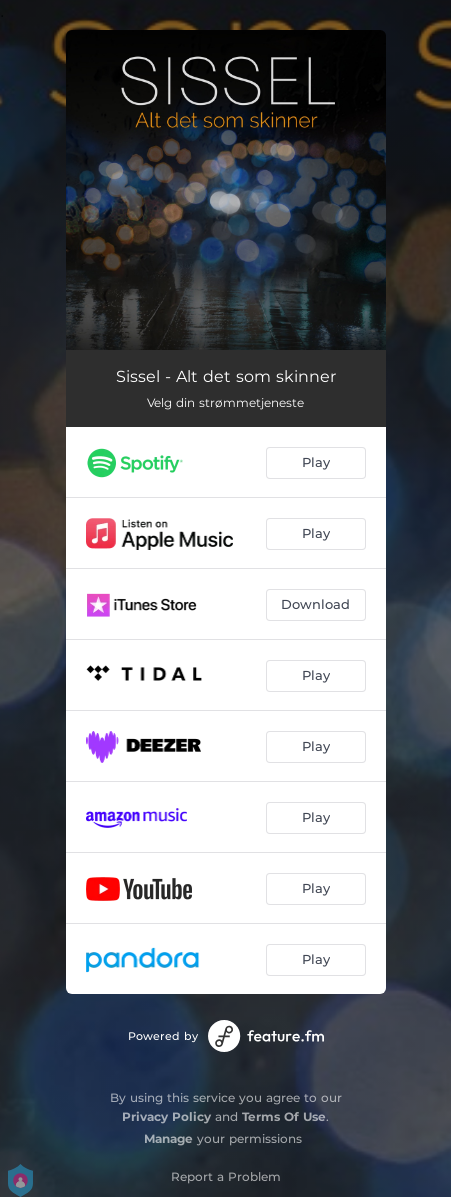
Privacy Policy (166, 1116)
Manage (168, 1138)
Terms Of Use (284, 1116)
